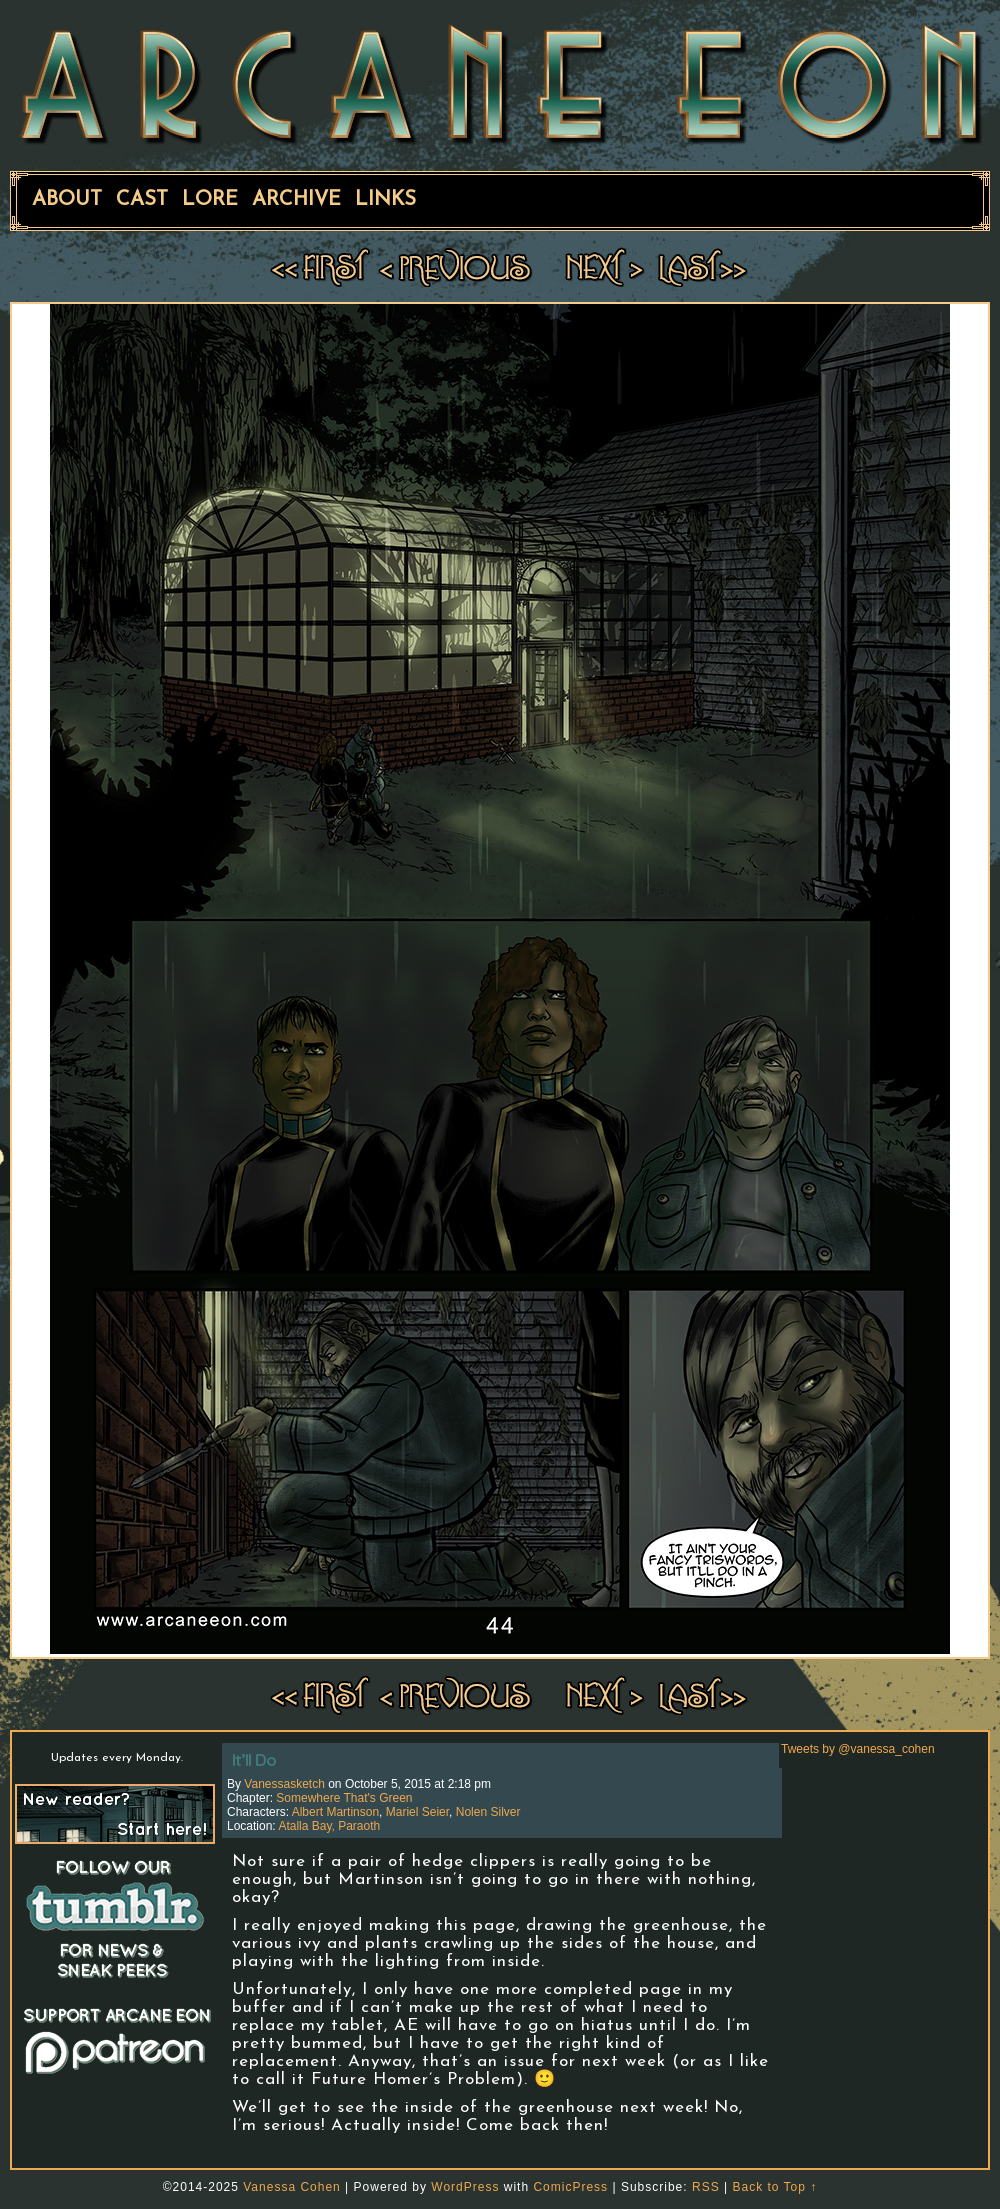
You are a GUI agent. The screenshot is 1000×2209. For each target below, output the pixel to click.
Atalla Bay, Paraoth (329, 1826)
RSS (706, 2187)
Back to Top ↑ (774, 2187)
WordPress (465, 2187)
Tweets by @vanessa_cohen (858, 1749)
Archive (296, 200)
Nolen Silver (488, 1812)
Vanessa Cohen (292, 2187)
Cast (142, 200)
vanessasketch (284, 1784)
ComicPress (570, 2187)
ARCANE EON (500, 83)
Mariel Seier (417, 1812)
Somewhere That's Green (344, 1798)
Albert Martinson (335, 1812)
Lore (210, 200)
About (67, 200)
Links (385, 200)
